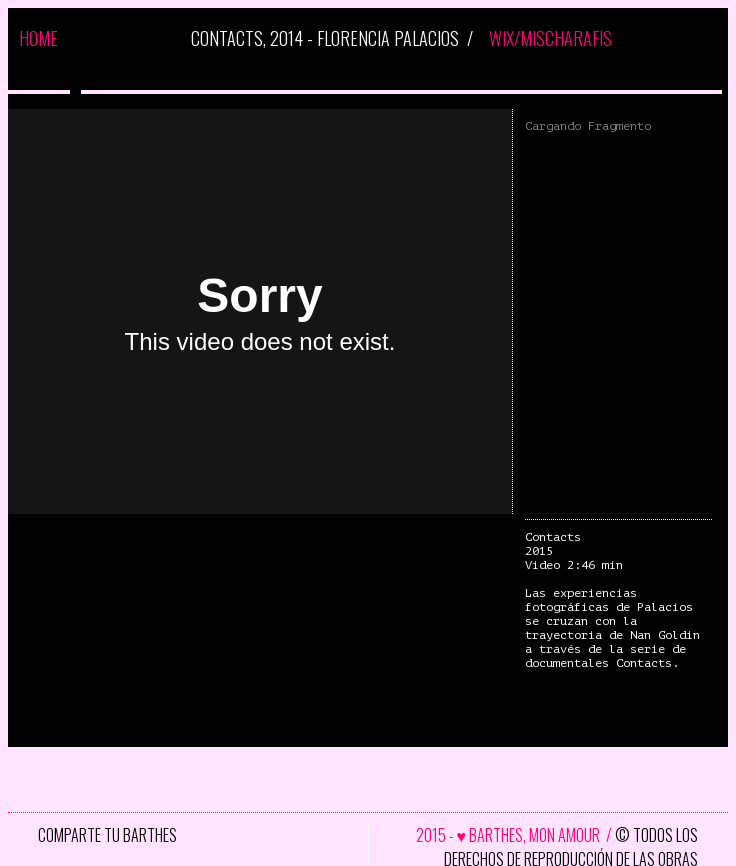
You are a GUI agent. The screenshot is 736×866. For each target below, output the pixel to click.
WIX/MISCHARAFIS (550, 38)
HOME (38, 38)
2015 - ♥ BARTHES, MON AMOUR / (516, 835)
